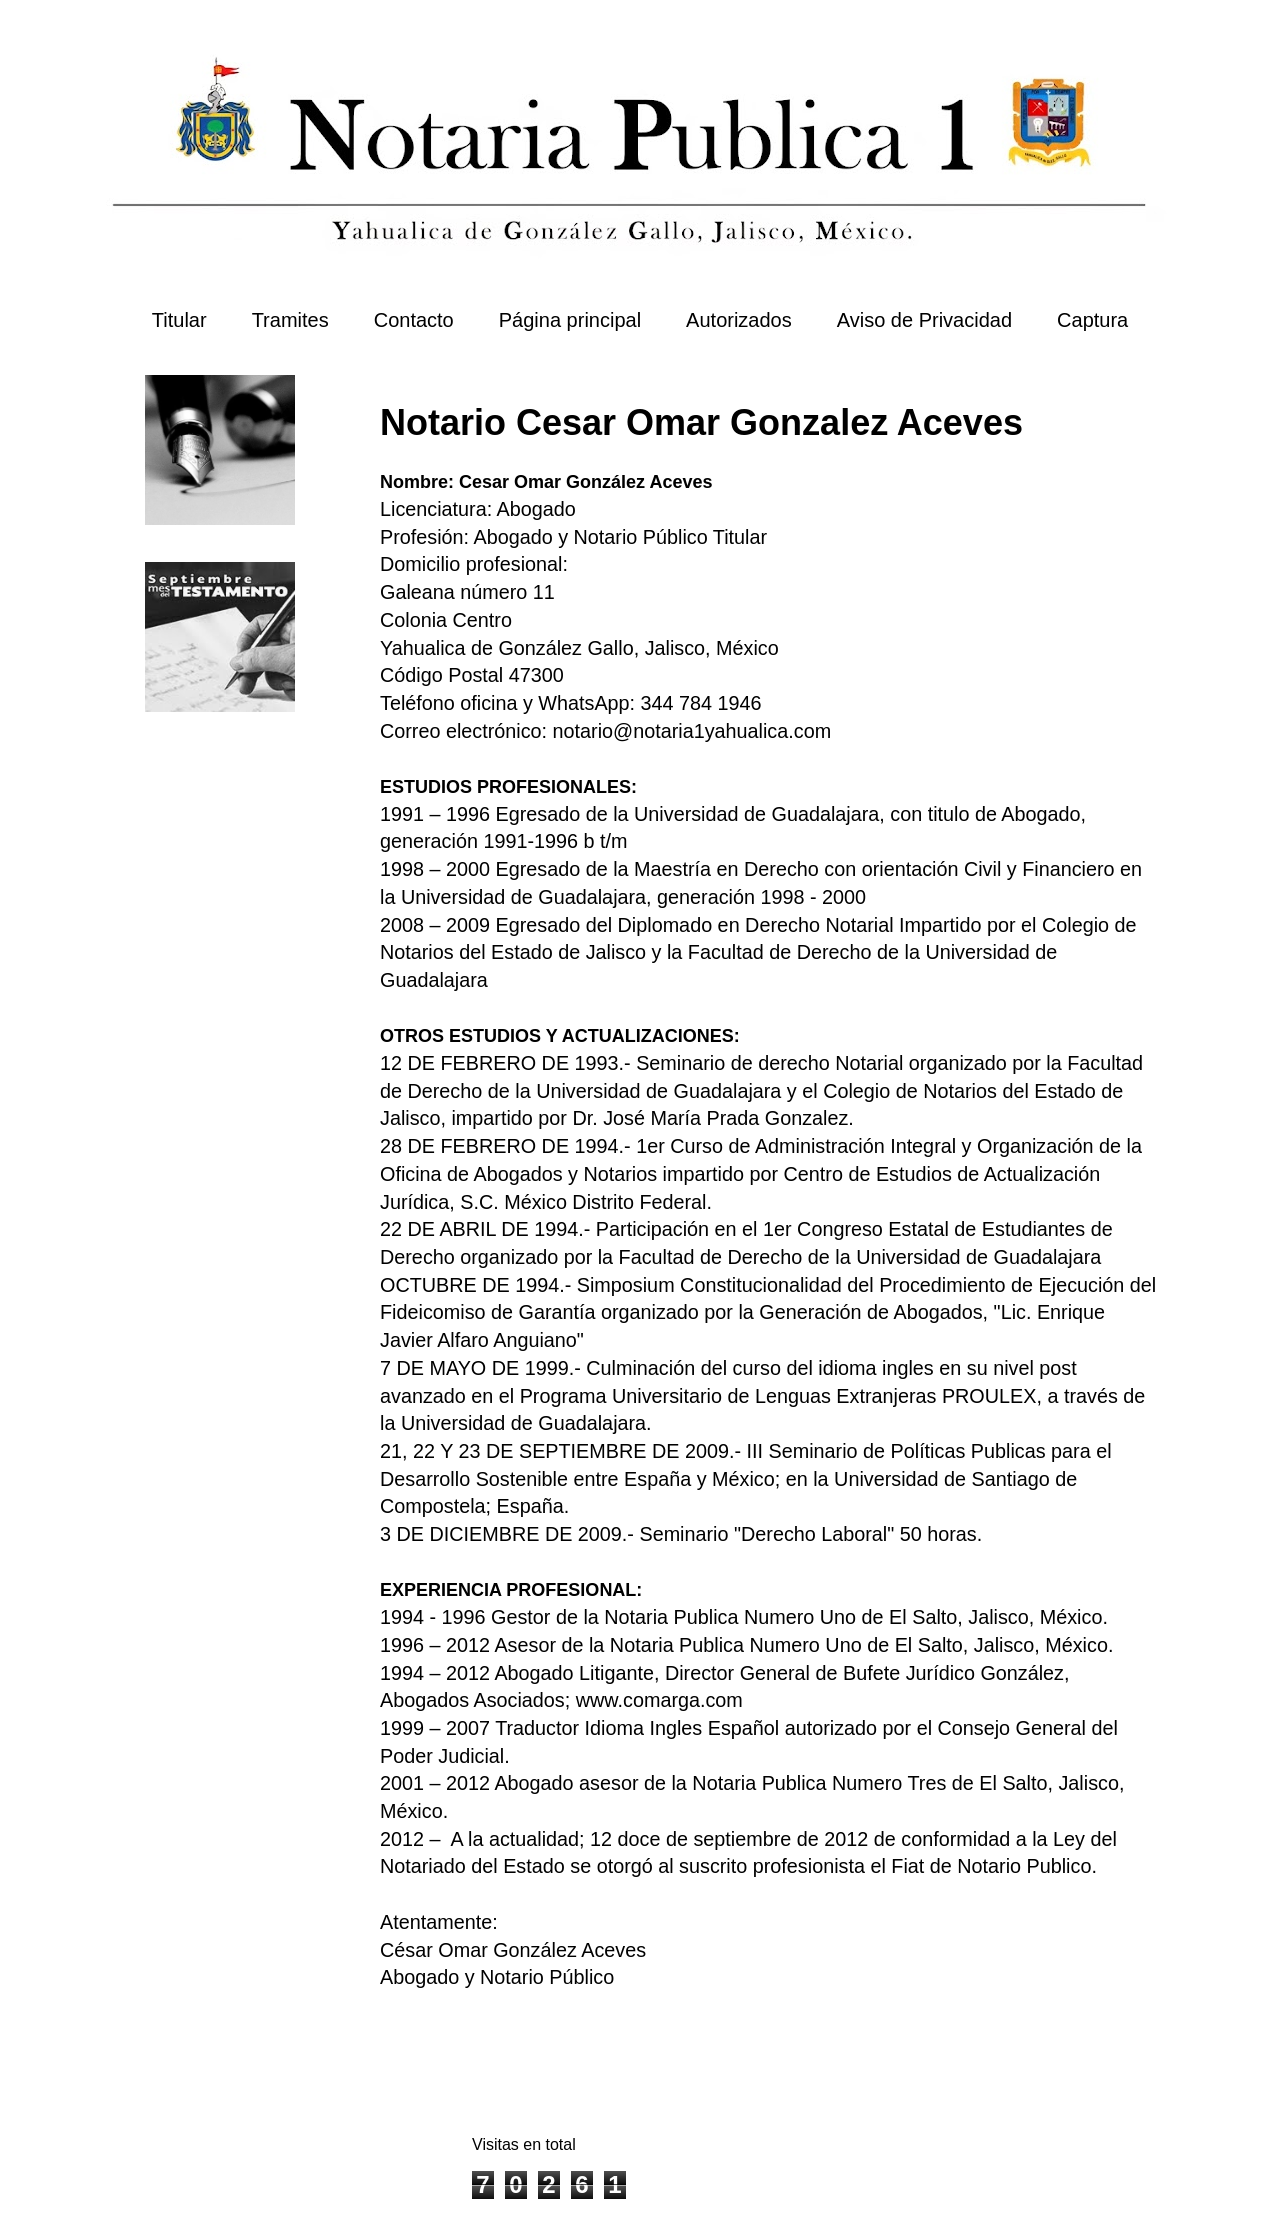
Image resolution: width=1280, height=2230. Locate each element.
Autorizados (739, 320)
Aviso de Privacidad (924, 320)
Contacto (414, 320)
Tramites (290, 320)
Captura (1092, 320)
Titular (179, 320)
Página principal (570, 320)
